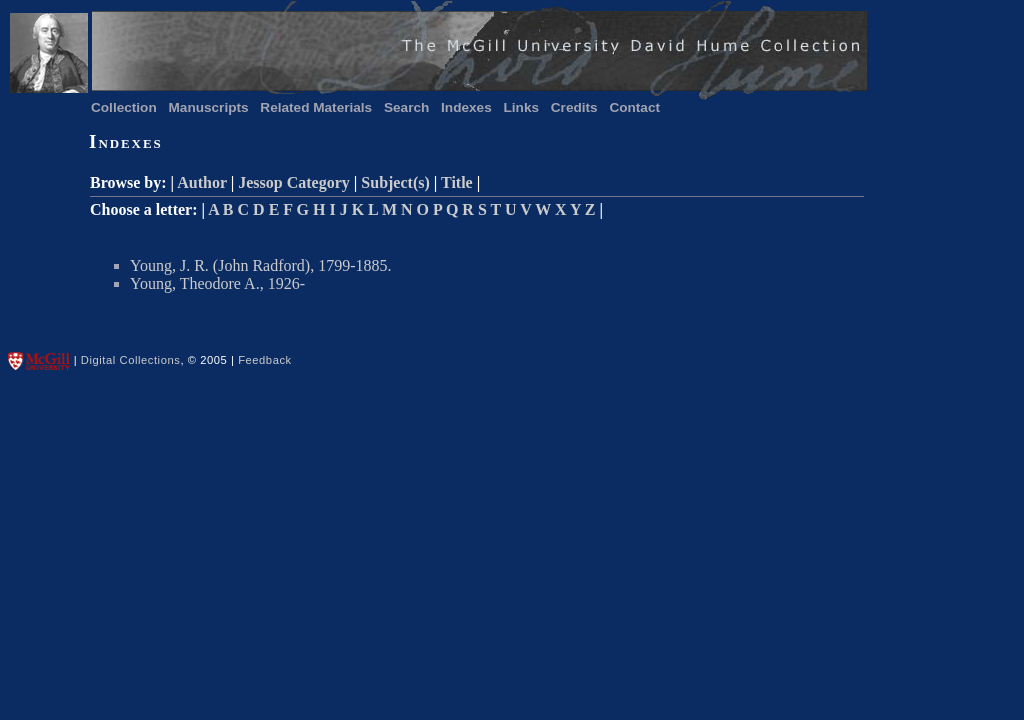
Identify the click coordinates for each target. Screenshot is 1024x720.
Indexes (466, 107)
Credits (574, 107)
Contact (634, 107)
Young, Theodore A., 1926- (217, 283)
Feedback (265, 360)
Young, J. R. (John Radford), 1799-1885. (261, 265)
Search (406, 107)
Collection (124, 107)
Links (522, 107)
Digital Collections (131, 360)
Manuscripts (209, 107)
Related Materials (316, 107)
